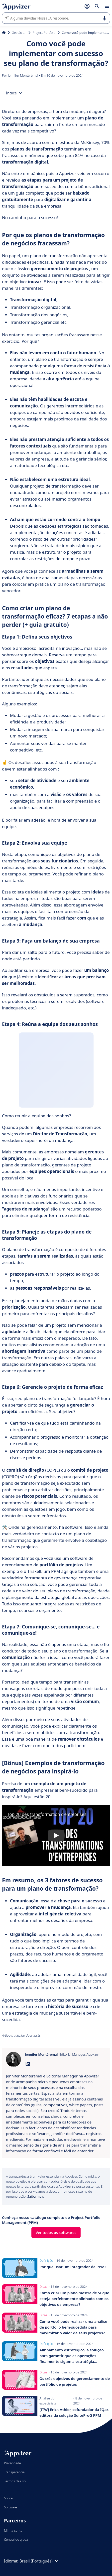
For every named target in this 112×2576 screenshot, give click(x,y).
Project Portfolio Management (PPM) (44, 32)
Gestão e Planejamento (19, 32)
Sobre (8, 2498)
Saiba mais (35, 2196)
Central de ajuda (16, 2539)
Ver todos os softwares (56, 2232)
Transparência (14, 2472)
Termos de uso (15, 2481)
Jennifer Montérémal (23, 75)
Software (10, 2507)
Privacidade (12, 2463)
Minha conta (13, 2530)
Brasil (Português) (39, 2561)
